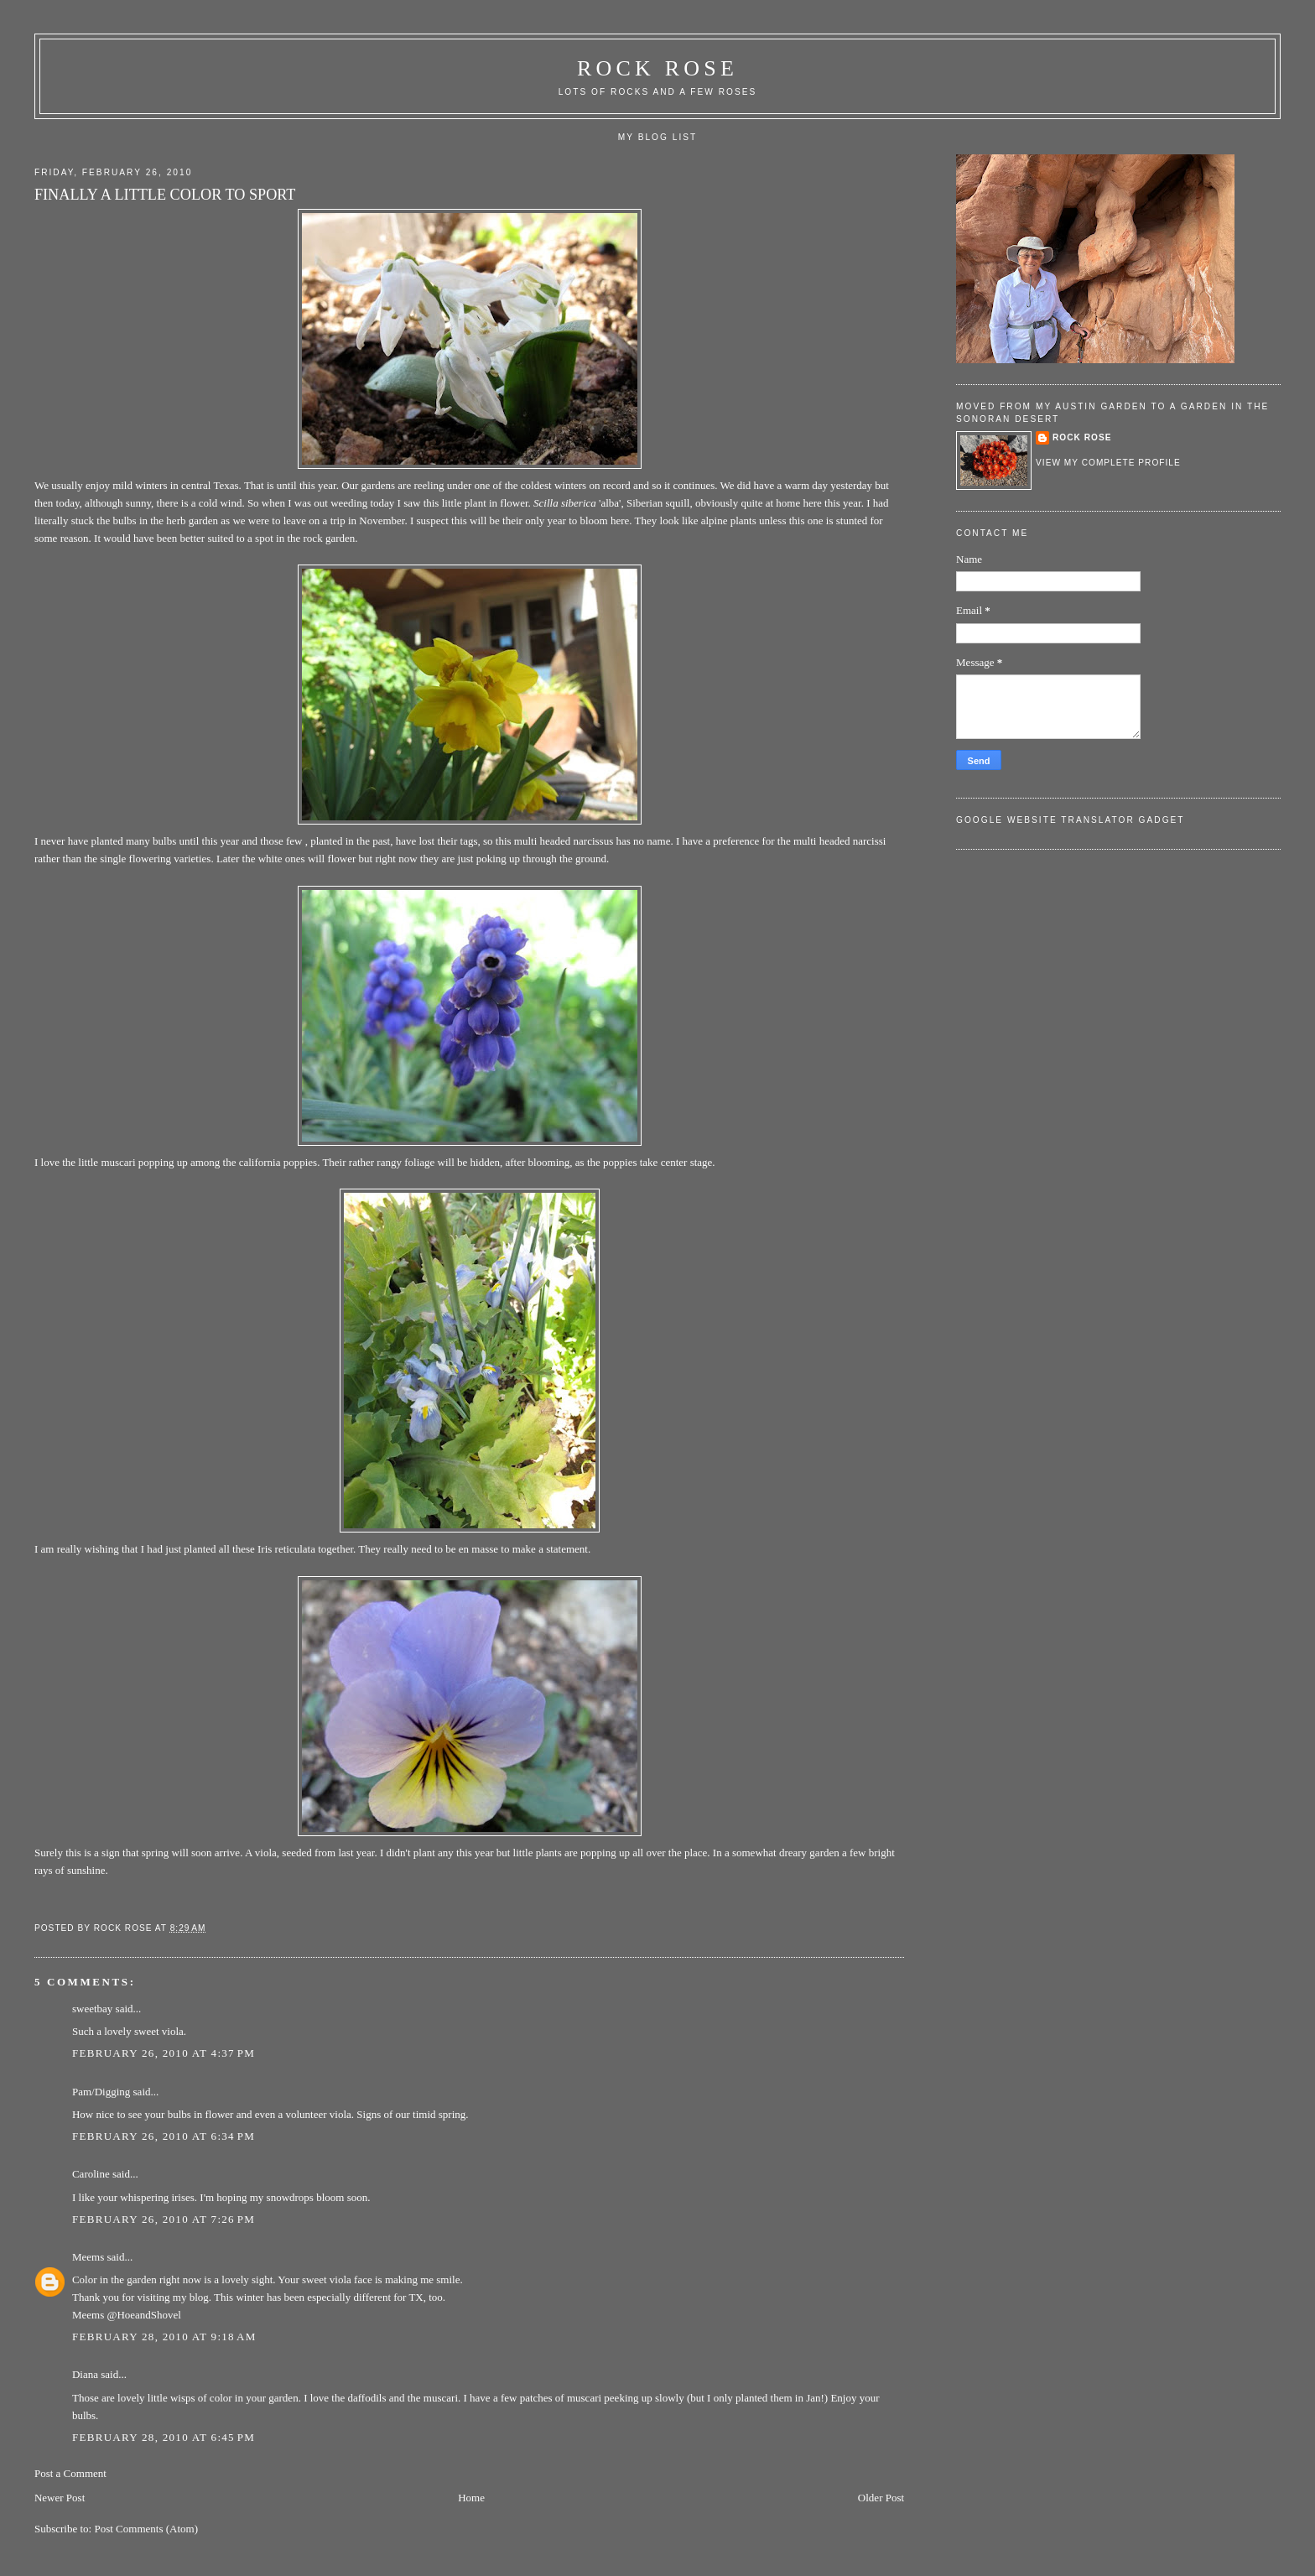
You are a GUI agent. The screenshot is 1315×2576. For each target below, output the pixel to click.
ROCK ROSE (657, 68)
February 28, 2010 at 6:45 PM (163, 2437)
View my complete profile (1108, 462)
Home (471, 2497)
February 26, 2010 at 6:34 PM (163, 2136)
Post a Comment (70, 2473)
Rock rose (124, 1928)
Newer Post (59, 2497)
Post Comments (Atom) (146, 2528)
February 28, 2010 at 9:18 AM (164, 2336)
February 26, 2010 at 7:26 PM (163, 2219)
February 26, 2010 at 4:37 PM (163, 2053)
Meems (88, 2257)
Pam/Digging (101, 2091)
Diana (85, 2374)
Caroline (91, 2173)
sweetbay (92, 2008)
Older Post (881, 2497)
